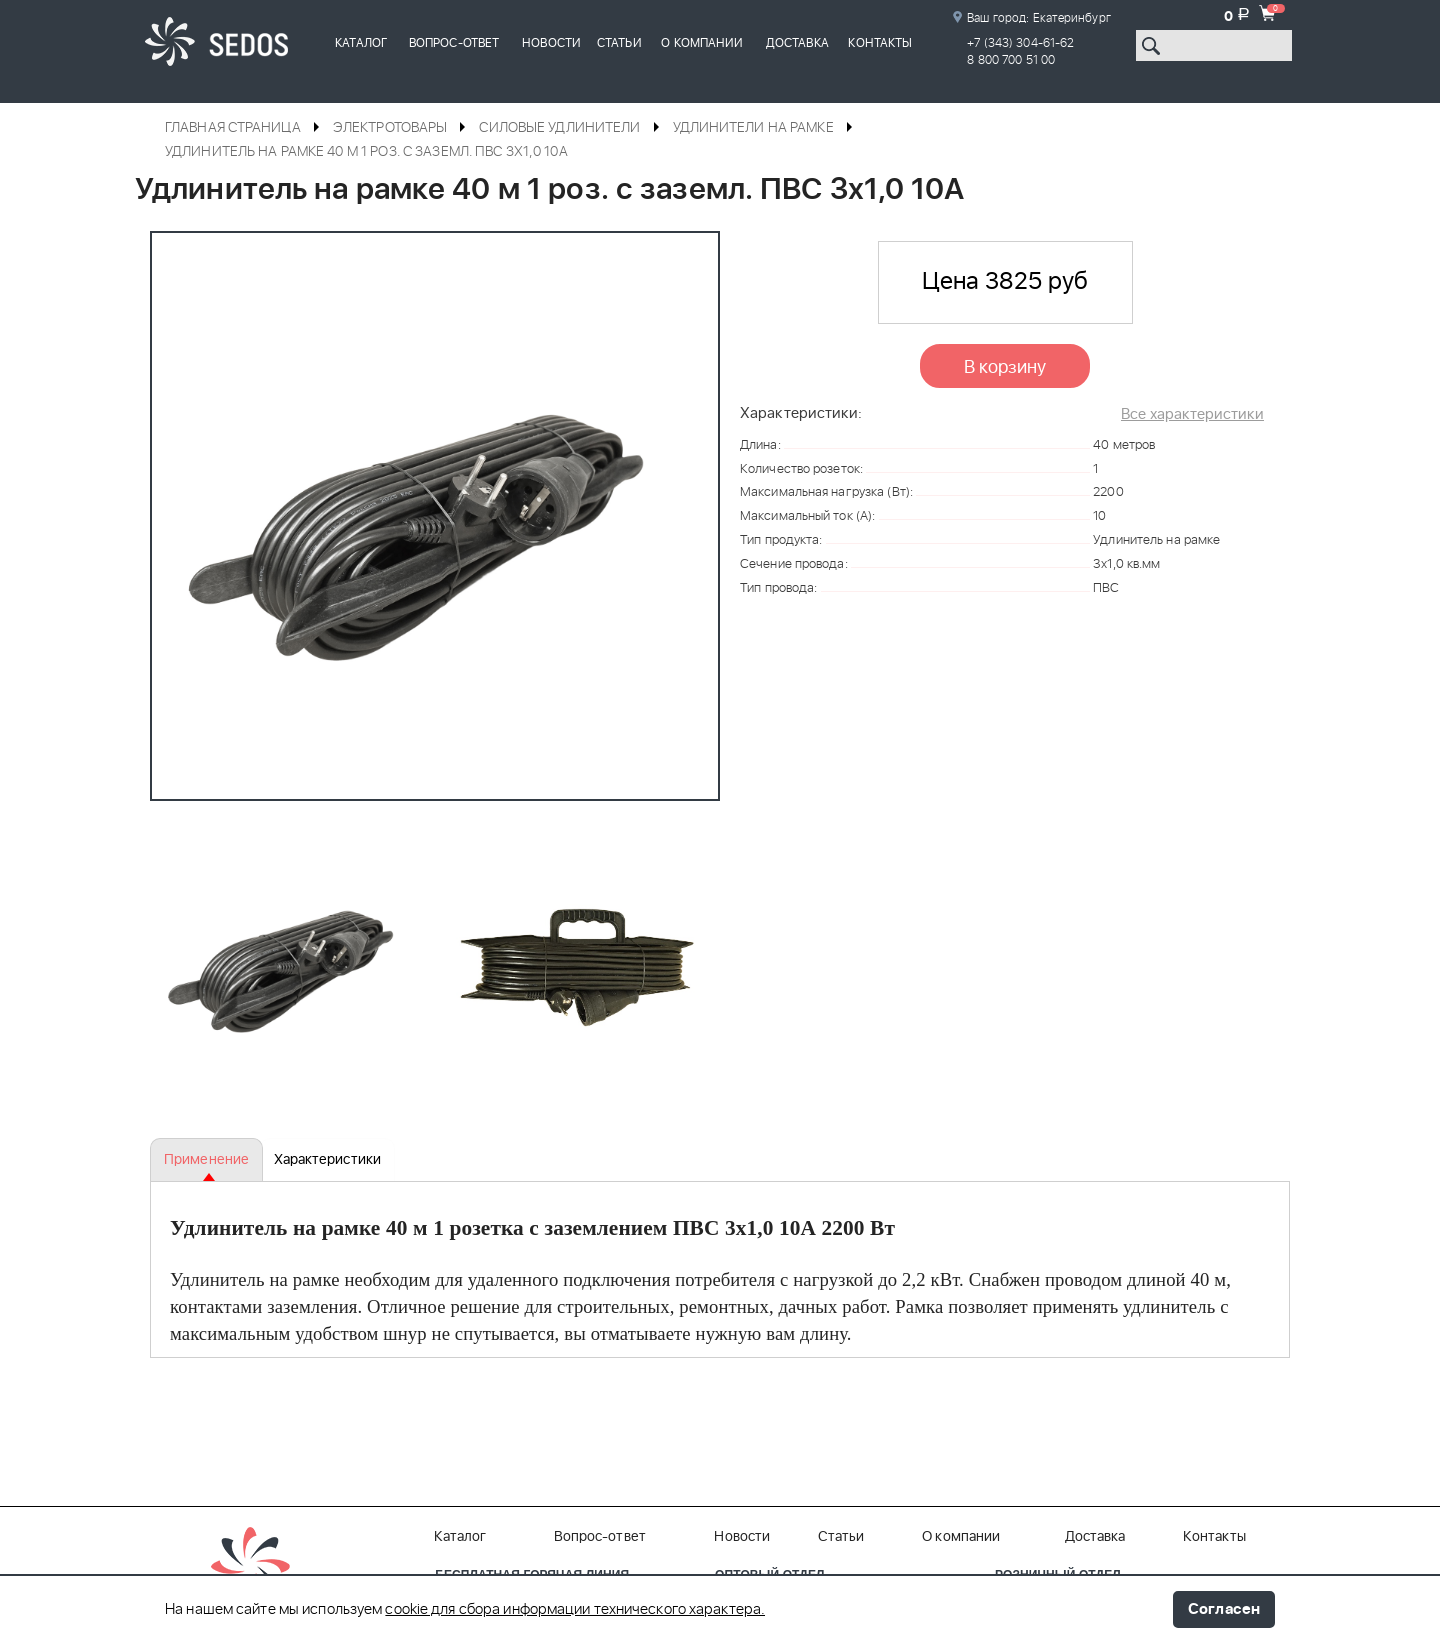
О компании (702, 43)
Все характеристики (1192, 414)
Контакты (880, 43)
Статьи (619, 43)
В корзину (1005, 368)
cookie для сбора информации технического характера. (575, 1610)
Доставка (797, 43)
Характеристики (326, 1160)
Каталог (361, 43)
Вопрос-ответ (454, 43)
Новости (551, 43)
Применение (206, 1160)
